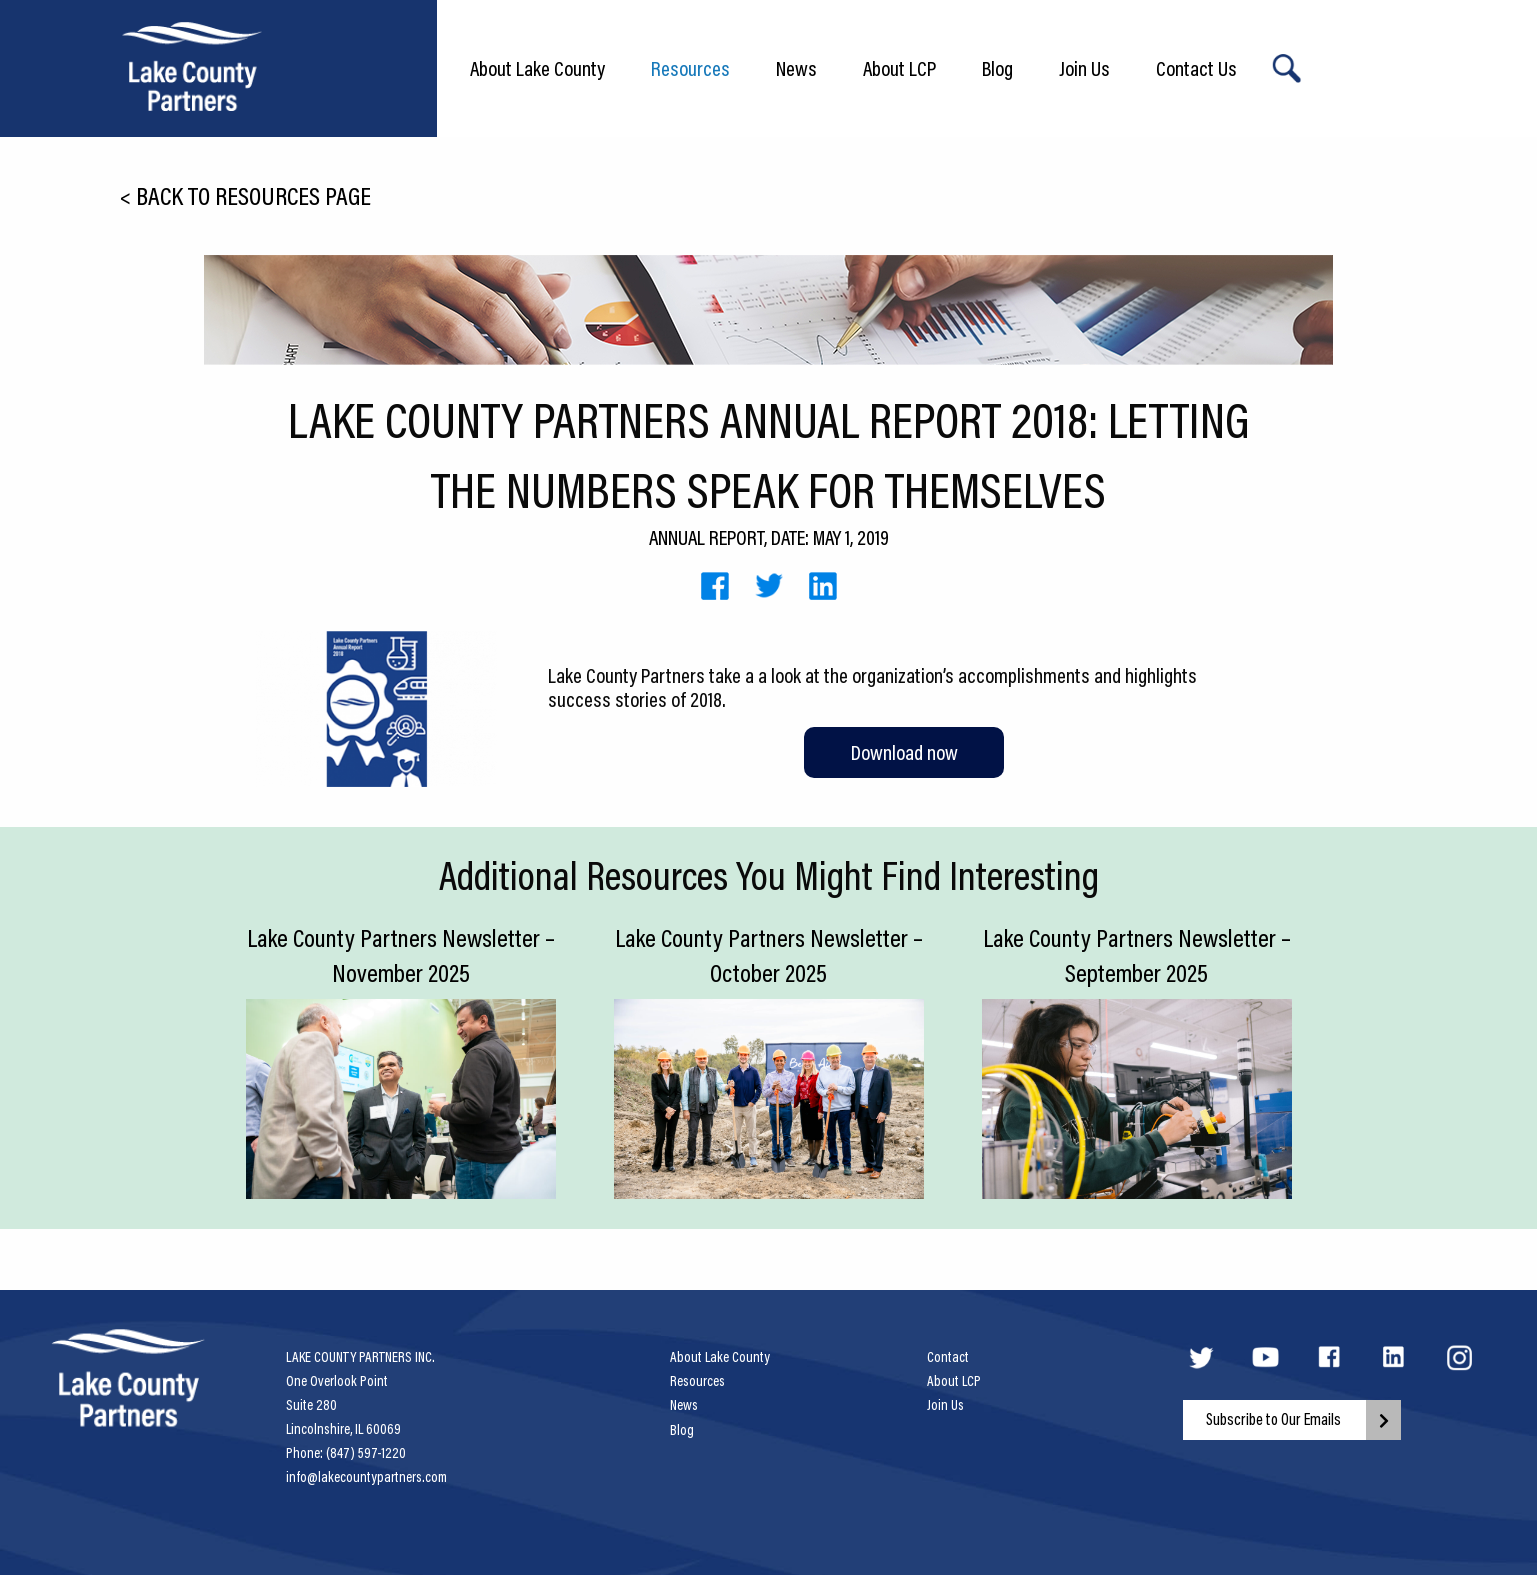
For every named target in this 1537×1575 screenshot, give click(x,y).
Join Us (1084, 68)
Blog (997, 68)
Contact (948, 1357)
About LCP (899, 68)
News (796, 68)
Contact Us (1196, 68)
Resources (690, 68)
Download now (904, 752)
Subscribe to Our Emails (1273, 1419)
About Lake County (537, 68)
